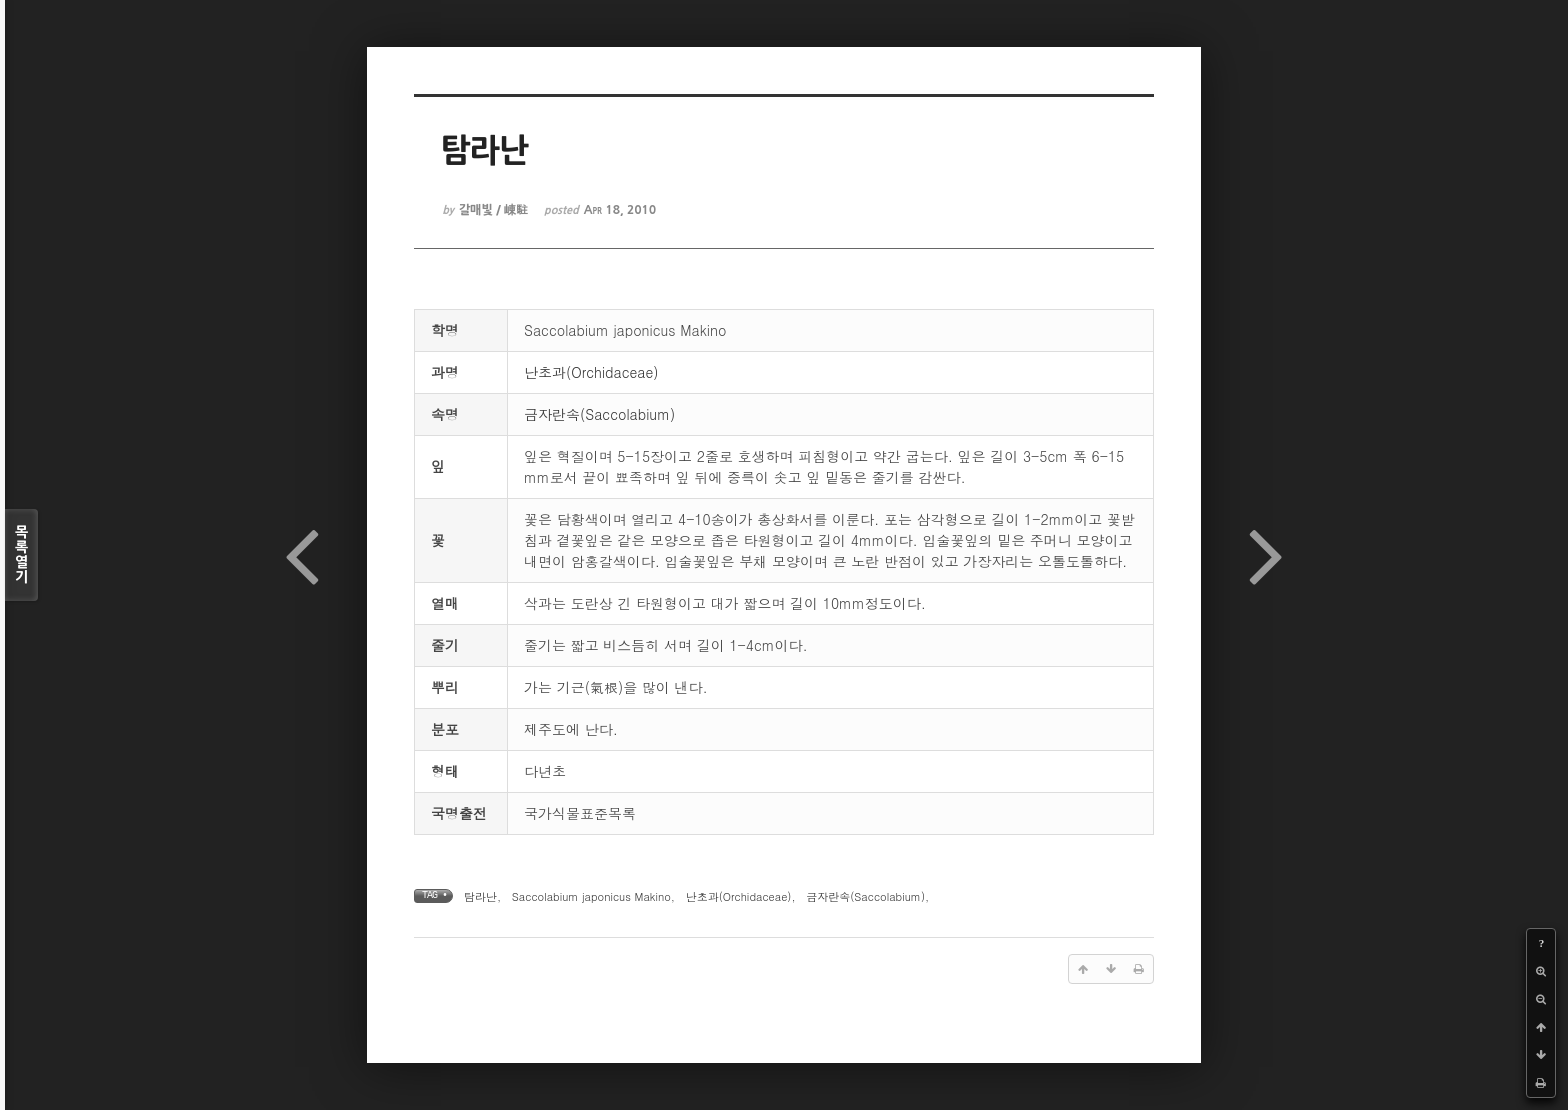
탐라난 (480, 896)
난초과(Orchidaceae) (591, 372)
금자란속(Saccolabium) (599, 414)
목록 (21, 555)
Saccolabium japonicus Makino (591, 896)
